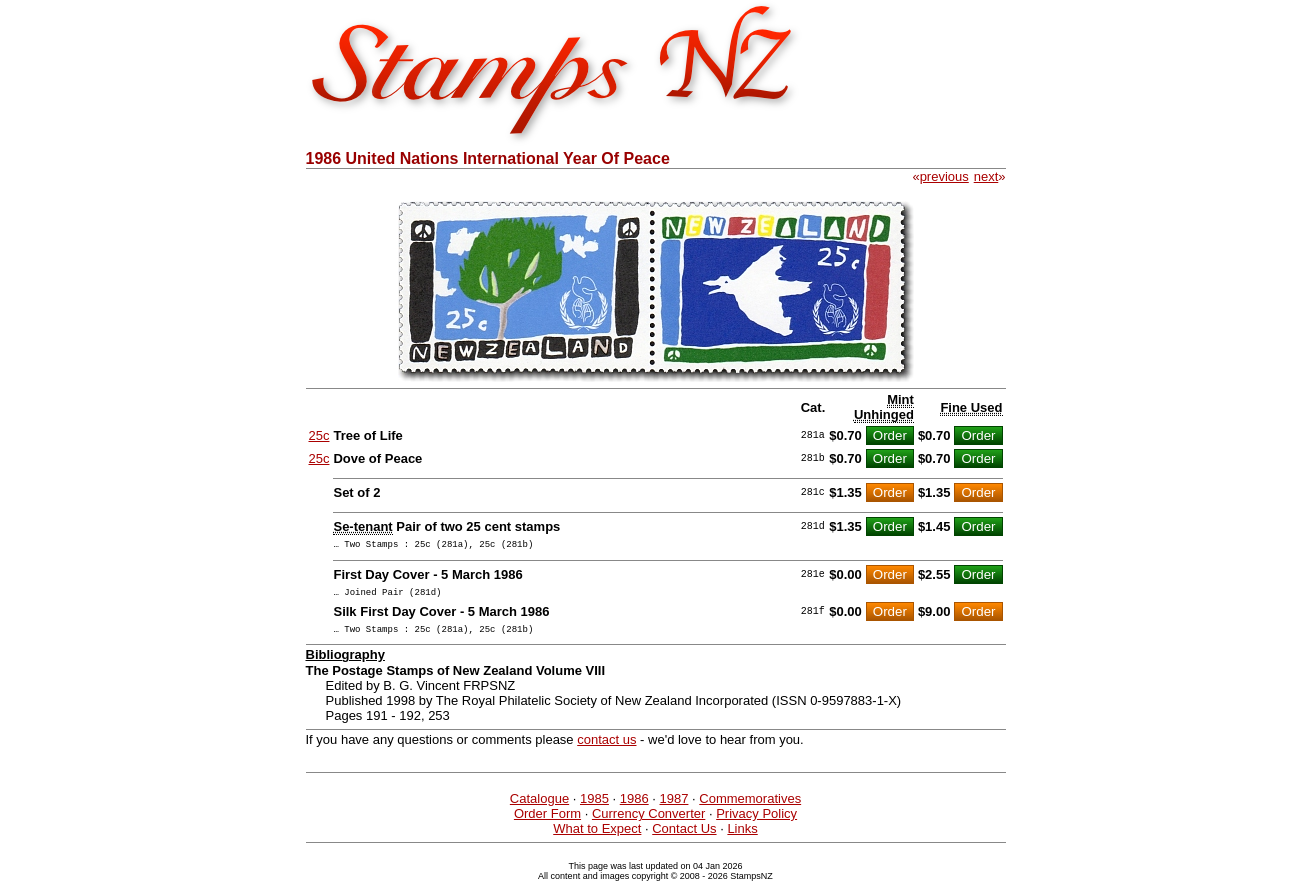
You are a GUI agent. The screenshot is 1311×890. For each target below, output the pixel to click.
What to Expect (597, 837)
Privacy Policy (756, 822)
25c (319, 435)
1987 (674, 807)
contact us (606, 748)
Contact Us (684, 837)
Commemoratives (750, 807)
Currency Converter (648, 822)
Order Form (547, 822)
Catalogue (539, 807)
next (986, 176)
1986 (634, 807)
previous (944, 176)
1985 (594, 807)
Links (742, 837)
